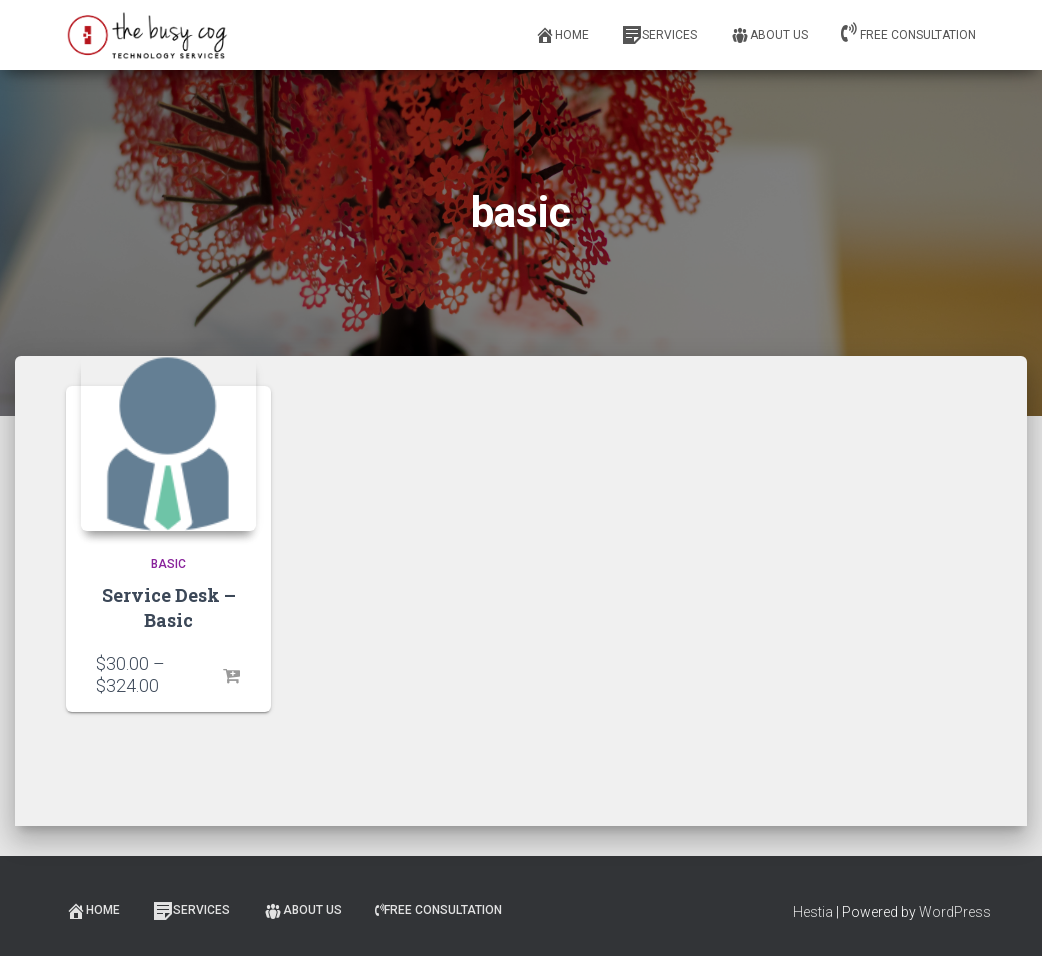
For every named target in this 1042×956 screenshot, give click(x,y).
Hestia (813, 912)
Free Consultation (908, 32)
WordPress (955, 912)
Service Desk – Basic (169, 607)
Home (562, 35)
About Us (769, 35)
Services (659, 35)
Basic (168, 564)
